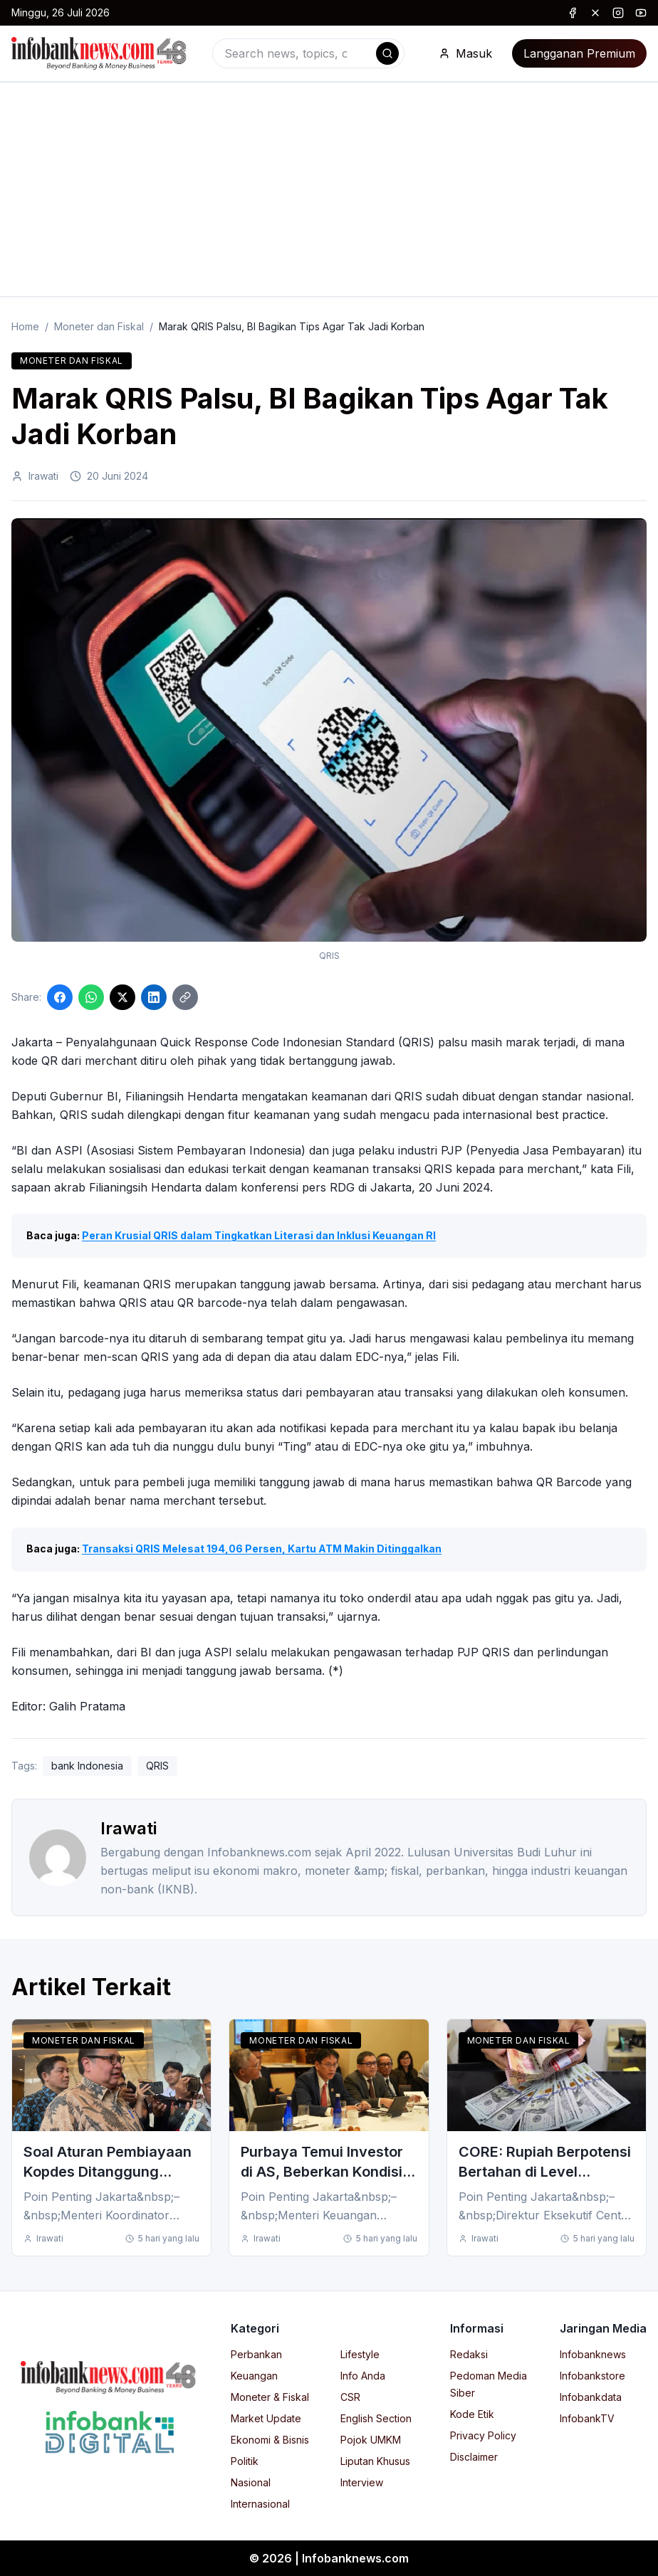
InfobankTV (587, 2418)
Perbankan (256, 2354)
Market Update (266, 2418)
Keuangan (254, 2376)
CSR (350, 2397)
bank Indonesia (87, 1766)
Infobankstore (592, 2376)
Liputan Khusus (375, 2461)
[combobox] (308, 53)
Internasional (260, 2504)
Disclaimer (474, 2457)
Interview (361, 2482)
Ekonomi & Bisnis (270, 2440)
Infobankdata (591, 2397)
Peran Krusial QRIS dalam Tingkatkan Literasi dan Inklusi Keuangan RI (259, 1235)
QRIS (157, 1766)
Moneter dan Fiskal (99, 326)
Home (25, 326)
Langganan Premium (579, 53)
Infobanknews (593, 2354)
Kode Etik (472, 2414)
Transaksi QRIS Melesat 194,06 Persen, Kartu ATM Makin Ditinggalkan (262, 1548)
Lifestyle (360, 2354)
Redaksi (469, 2354)
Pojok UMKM (370, 2440)
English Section (376, 2418)
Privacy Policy (483, 2435)
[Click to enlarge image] (329, 730)
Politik (244, 2461)
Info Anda (362, 2376)
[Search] (387, 53)
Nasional (251, 2482)
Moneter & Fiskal (270, 2397)
